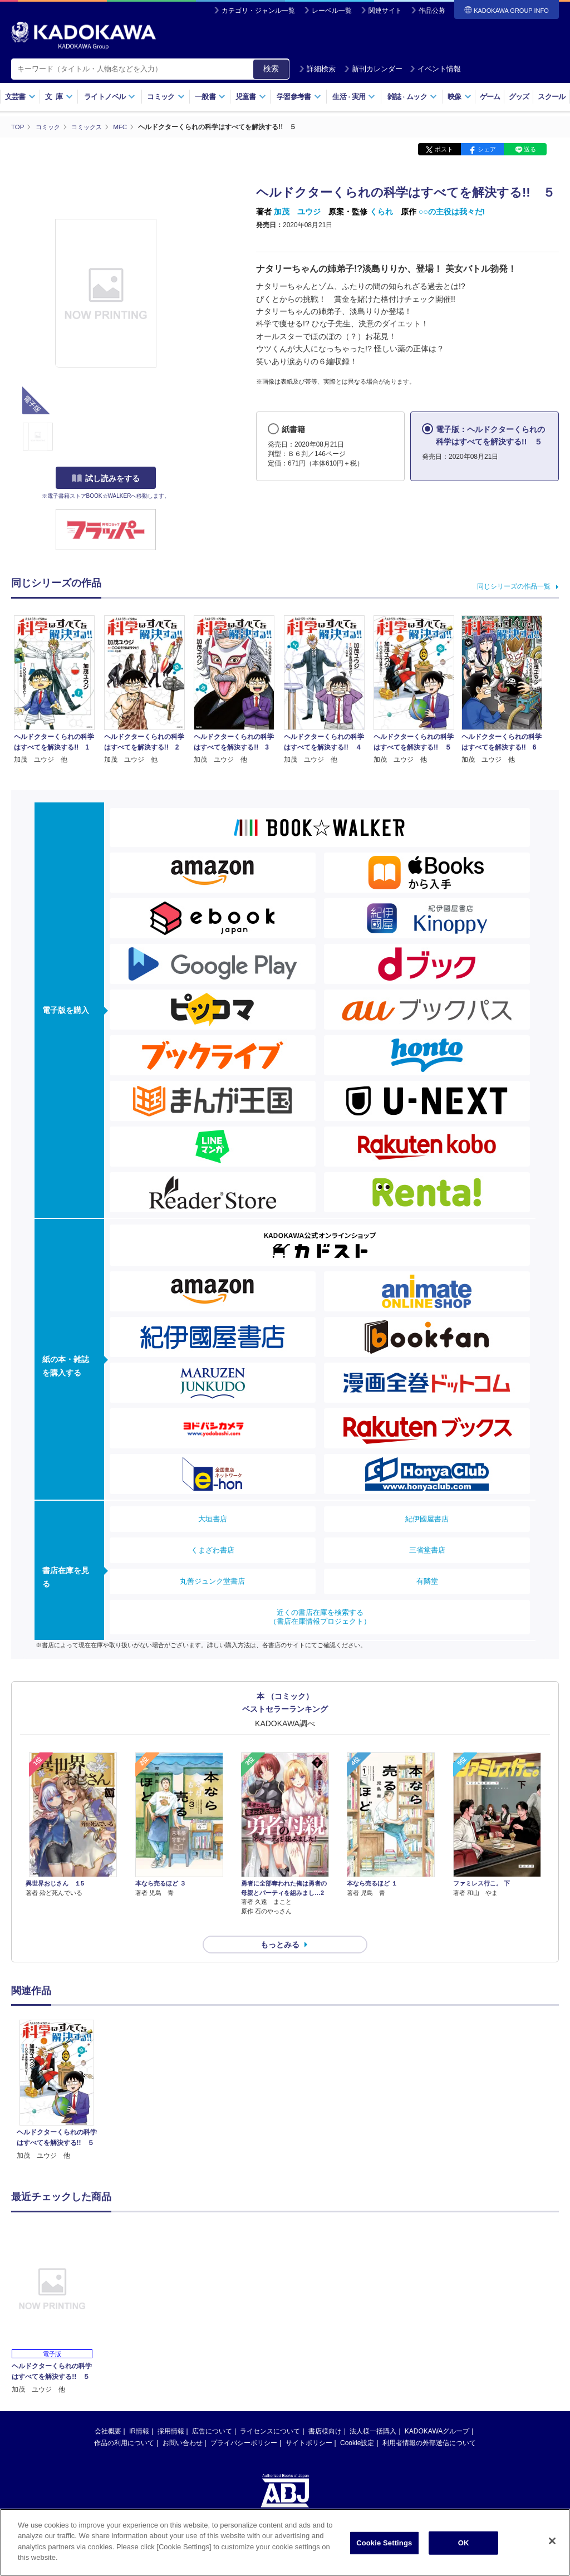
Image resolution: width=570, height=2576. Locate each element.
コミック (165, 96)
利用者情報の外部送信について (429, 2423)
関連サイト (385, 10)
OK (463, 2543)
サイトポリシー (309, 2423)
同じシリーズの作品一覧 (514, 586)
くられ (381, 211)
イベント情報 (435, 69)
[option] (56, 2070)
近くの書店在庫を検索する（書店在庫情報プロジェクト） (320, 1616)
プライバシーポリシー (243, 2423)
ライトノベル (109, 96)
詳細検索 (317, 69)
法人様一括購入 (373, 2411)
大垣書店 (212, 1518)
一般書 (210, 96)
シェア (487, 149)
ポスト (444, 149)
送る (530, 149)
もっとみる (280, 1924)
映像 (459, 96)
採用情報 (171, 2411)
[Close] (552, 2541)
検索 (271, 68)
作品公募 (432, 10)
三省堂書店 (427, 1549)
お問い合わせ (183, 2423)
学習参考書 (299, 96)
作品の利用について (124, 2423)
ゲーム (490, 96)
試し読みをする (106, 478)
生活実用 (353, 96)
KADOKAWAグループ (437, 2411)
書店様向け (325, 2411)
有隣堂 (427, 1580)
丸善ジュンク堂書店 (212, 1580)
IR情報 (139, 2411)
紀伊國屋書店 (427, 1518)
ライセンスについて (270, 2411)
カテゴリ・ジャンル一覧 (258, 10)
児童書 (250, 96)
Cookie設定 (357, 2423)
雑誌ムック (412, 96)
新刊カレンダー (373, 69)
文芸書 (20, 96)
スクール (551, 96)
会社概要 (108, 2411)
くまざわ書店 (212, 1549)
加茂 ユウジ (297, 211)
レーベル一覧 (332, 10)
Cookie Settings (384, 2543)
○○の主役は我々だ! (452, 211)
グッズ (519, 96)
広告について (212, 2411)
